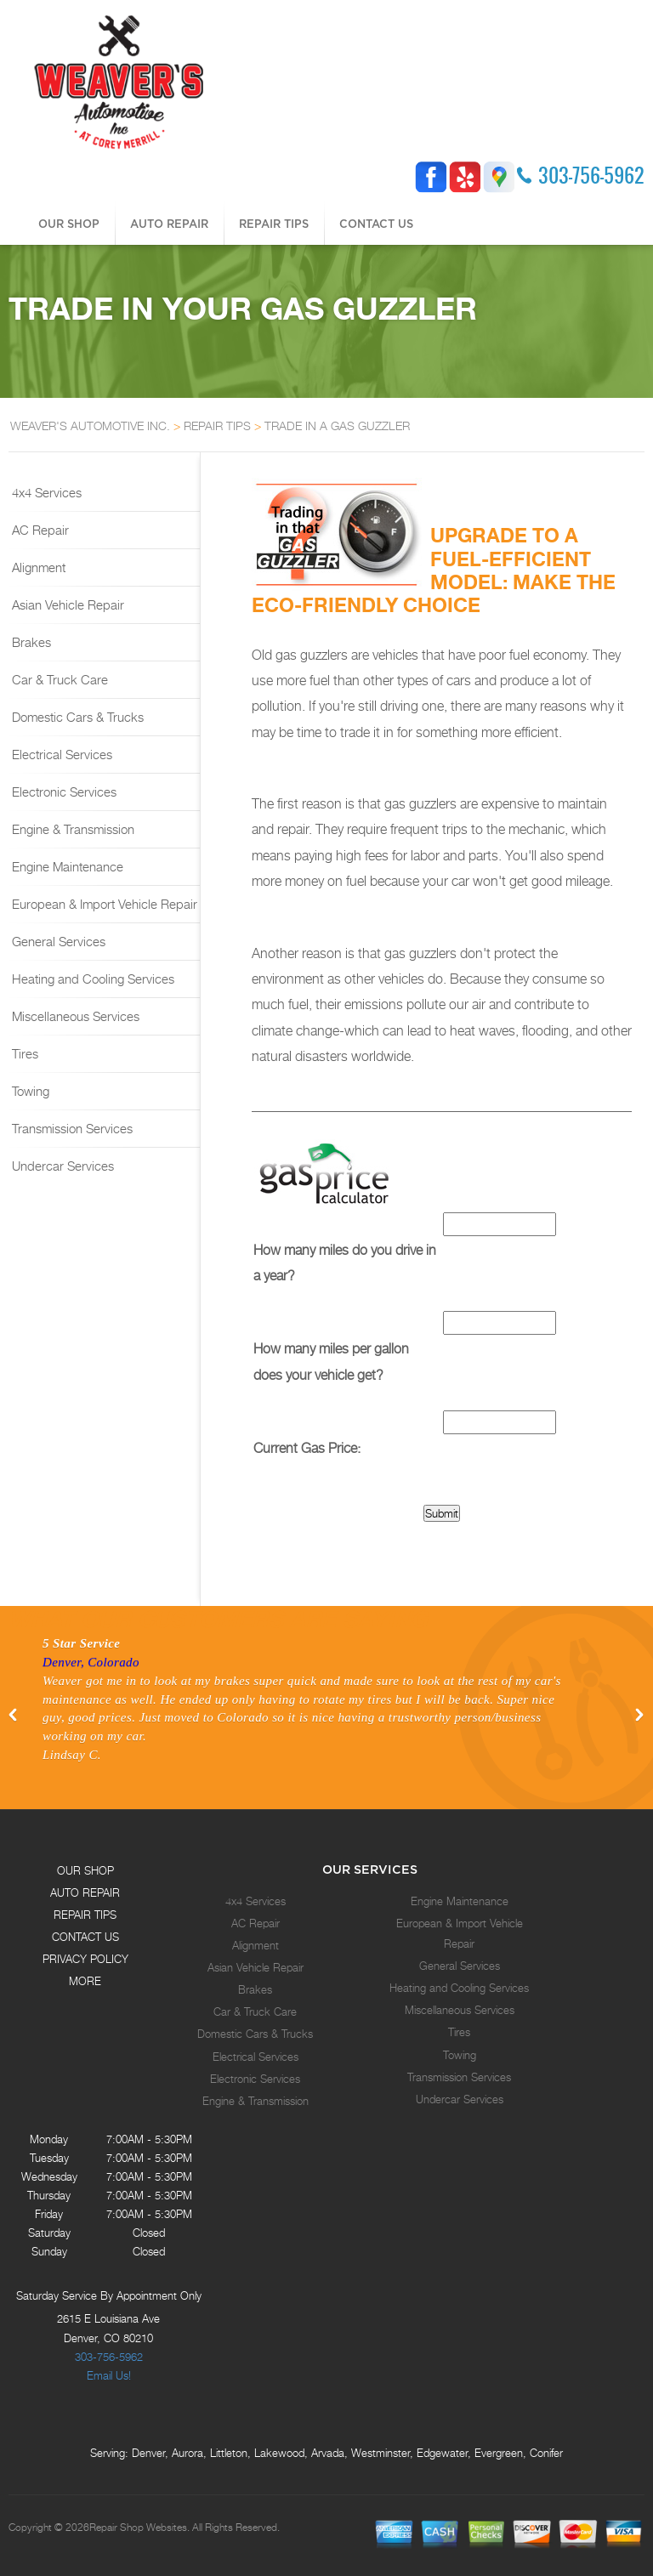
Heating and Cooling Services (91, 978)
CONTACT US (376, 224)
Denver (148, 2453)
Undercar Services (61, 1165)
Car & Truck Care (58, 679)
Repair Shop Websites (138, 2527)
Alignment (37, 567)
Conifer (546, 2453)
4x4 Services (45, 492)
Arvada (327, 2453)
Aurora (187, 2453)
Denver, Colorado (91, 1662)
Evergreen (498, 2453)
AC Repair (39, 529)
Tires (23, 1053)
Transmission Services (71, 1128)
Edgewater (442, 2453)
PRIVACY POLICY (85, 1959)
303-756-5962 (591, 175)
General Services (57, 941)
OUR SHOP (68, 224)
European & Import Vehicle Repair (103, 903)
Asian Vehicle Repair (66, 604)
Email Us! (109, 2375)
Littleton (228, 2453)
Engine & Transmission (71, 829)
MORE (85, 1981)
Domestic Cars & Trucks (76, 716)
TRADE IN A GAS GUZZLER (337, 425)
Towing (29, 1090)
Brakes (30, 642)
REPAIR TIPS (274, 224)
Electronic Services (62, 791)
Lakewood (279, 2453)
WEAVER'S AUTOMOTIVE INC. (90, 425)
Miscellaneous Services (74, 1016)
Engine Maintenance (66, 866)
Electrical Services (60, 754)
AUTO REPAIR (169, 224)
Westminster (380, 2453)
